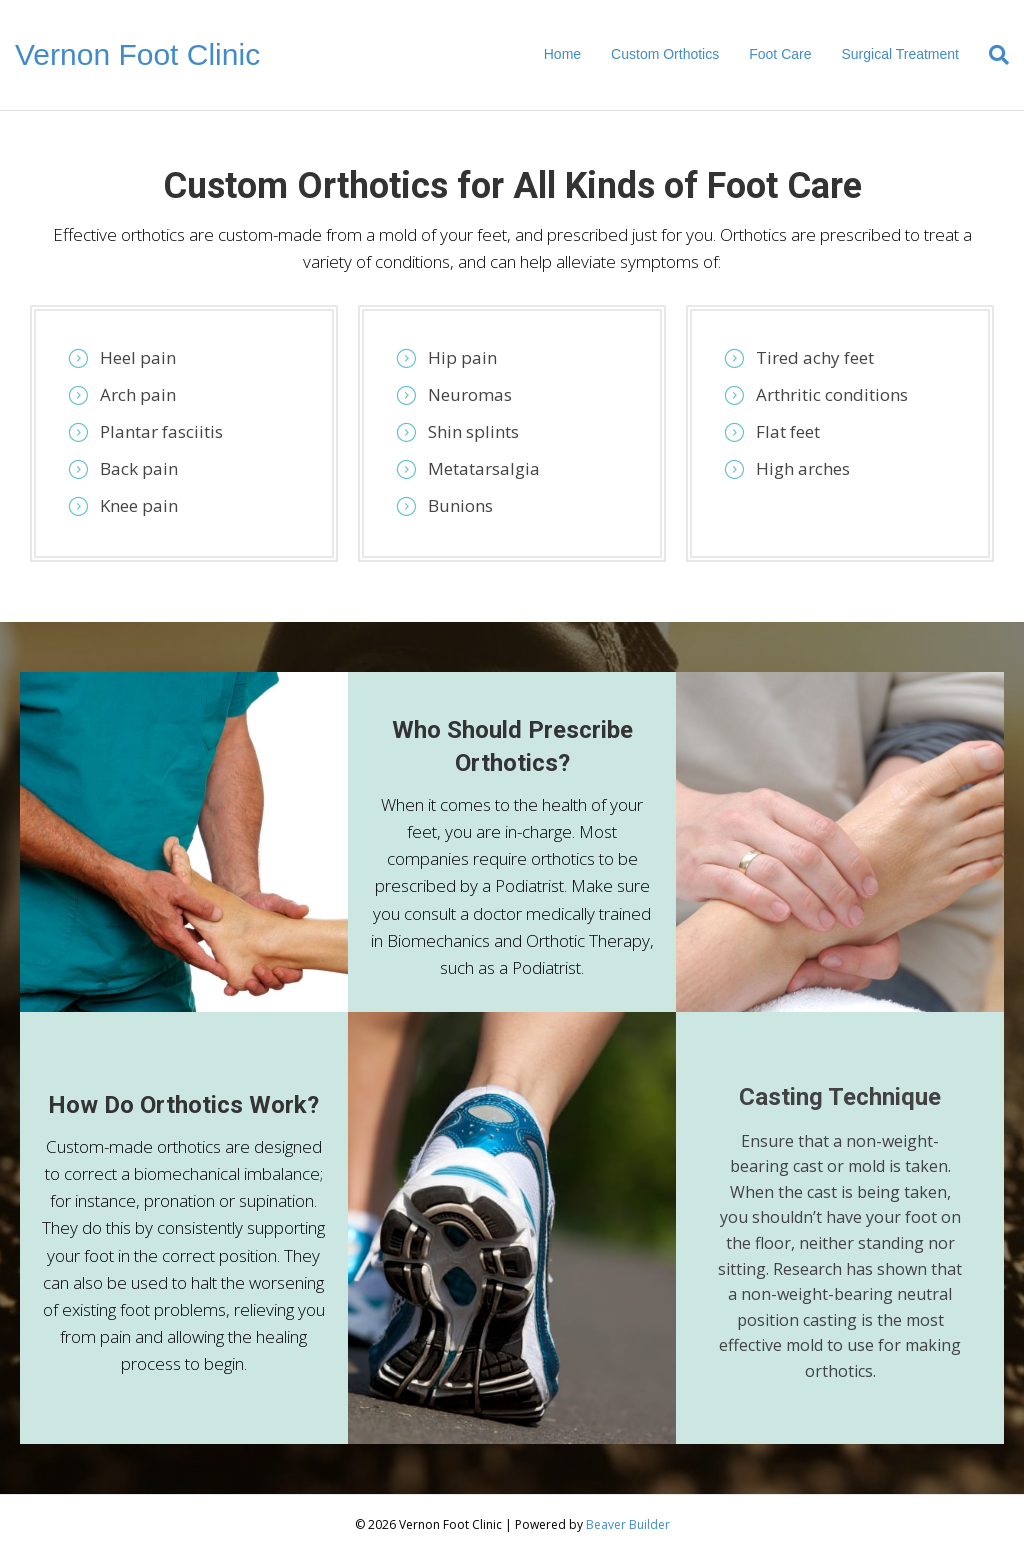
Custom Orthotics (665, 54)
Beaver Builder (628, 1524)
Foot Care (780, 54)
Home (562, 54)
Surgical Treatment (900, 54)
